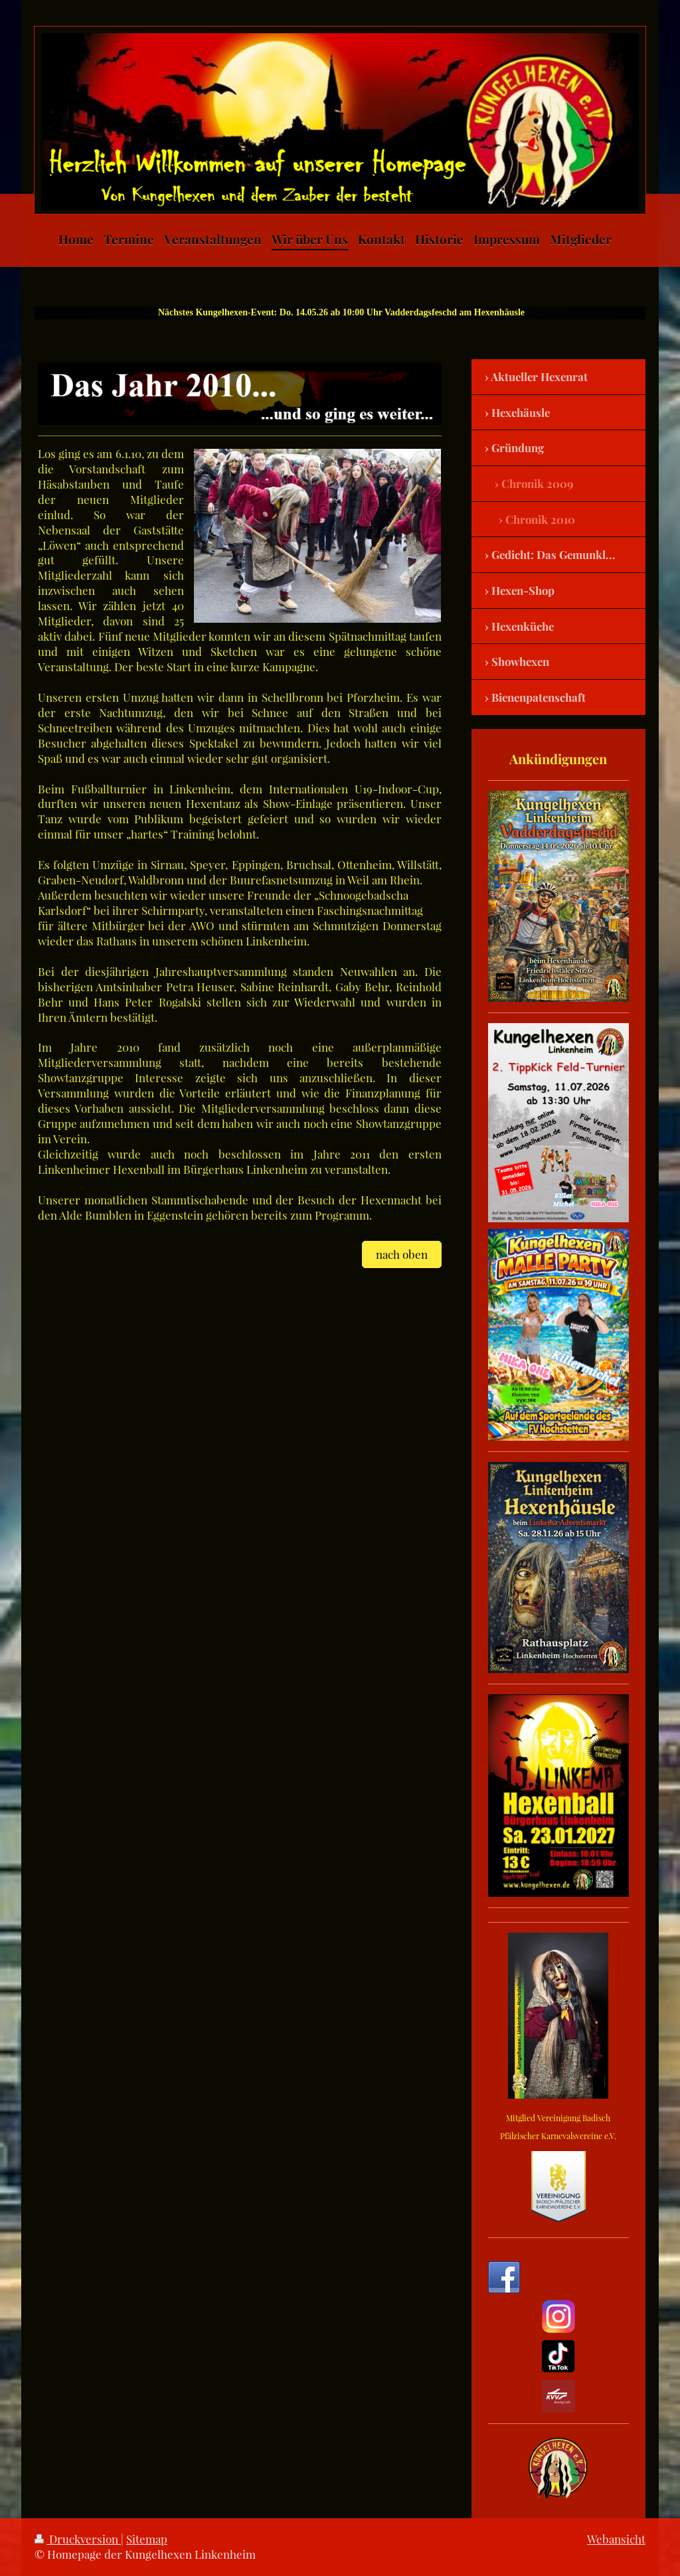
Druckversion (78, 2539)
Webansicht (616, 2539)
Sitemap (146, 2539)
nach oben (402, 1254)
